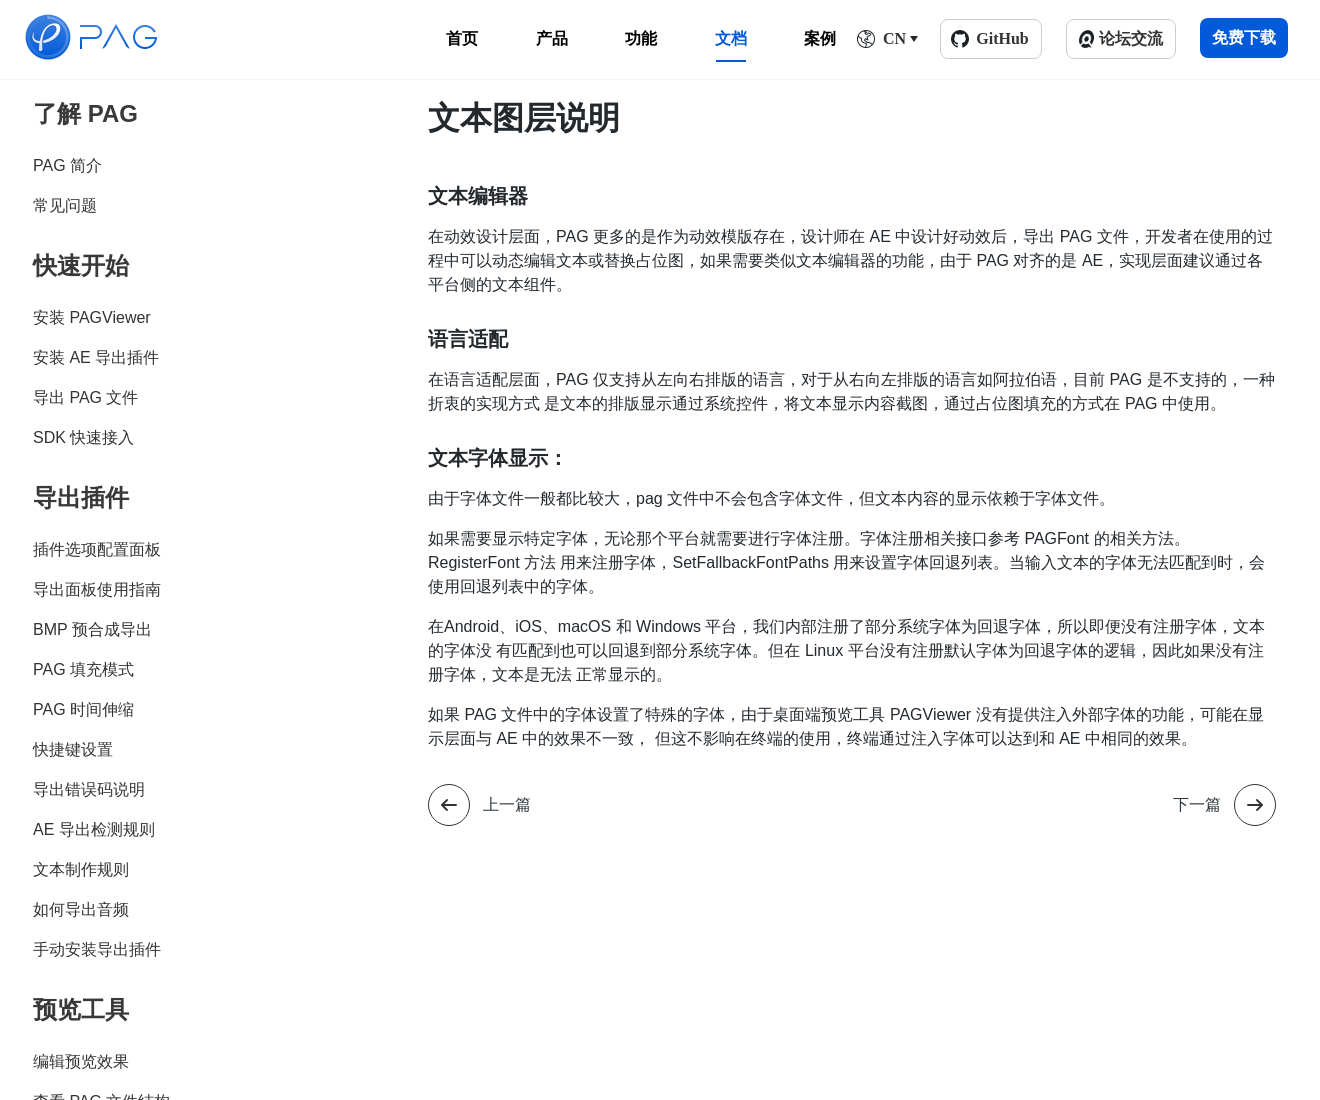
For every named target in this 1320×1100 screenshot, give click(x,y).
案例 (820, 38)
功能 (641, 38)
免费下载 (1244, 37)
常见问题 (65, 205)
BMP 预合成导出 (92, 629)
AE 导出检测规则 (94, 829)
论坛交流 (1131, 38)
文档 (731, 38)
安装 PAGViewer (92, 317)
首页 (462, 38)
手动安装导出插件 (97, 949)
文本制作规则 (81, 869)
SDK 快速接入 (83, 437)
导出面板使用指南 (97, 589)
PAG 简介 (67, 165)
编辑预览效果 (81, 1061)
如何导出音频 (81, 909)
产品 (552, 38)
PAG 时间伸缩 (83, 709)
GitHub (1002, 38)
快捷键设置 (73, 749)
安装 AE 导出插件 (96, 357)
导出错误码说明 (89, 789)
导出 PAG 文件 (86, 397)
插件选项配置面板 (97, 549)
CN (894, 38)
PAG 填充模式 (83, 669)
